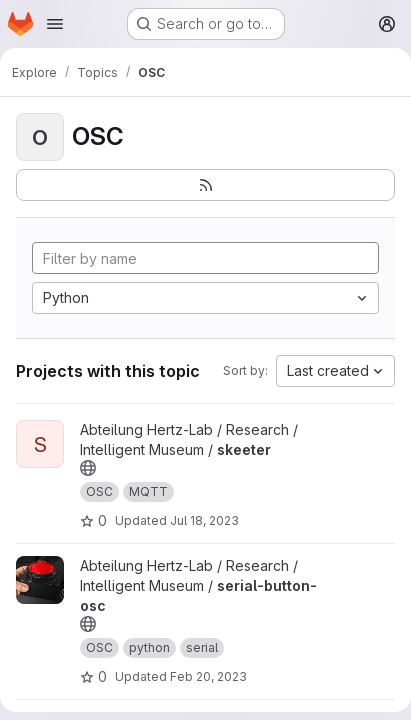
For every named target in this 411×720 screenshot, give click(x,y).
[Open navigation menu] (55, 24)
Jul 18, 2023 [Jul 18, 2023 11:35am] (204, 520)
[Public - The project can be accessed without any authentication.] (88, 468)
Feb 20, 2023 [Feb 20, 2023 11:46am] (208, 676)
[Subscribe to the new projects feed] (205, 185)
